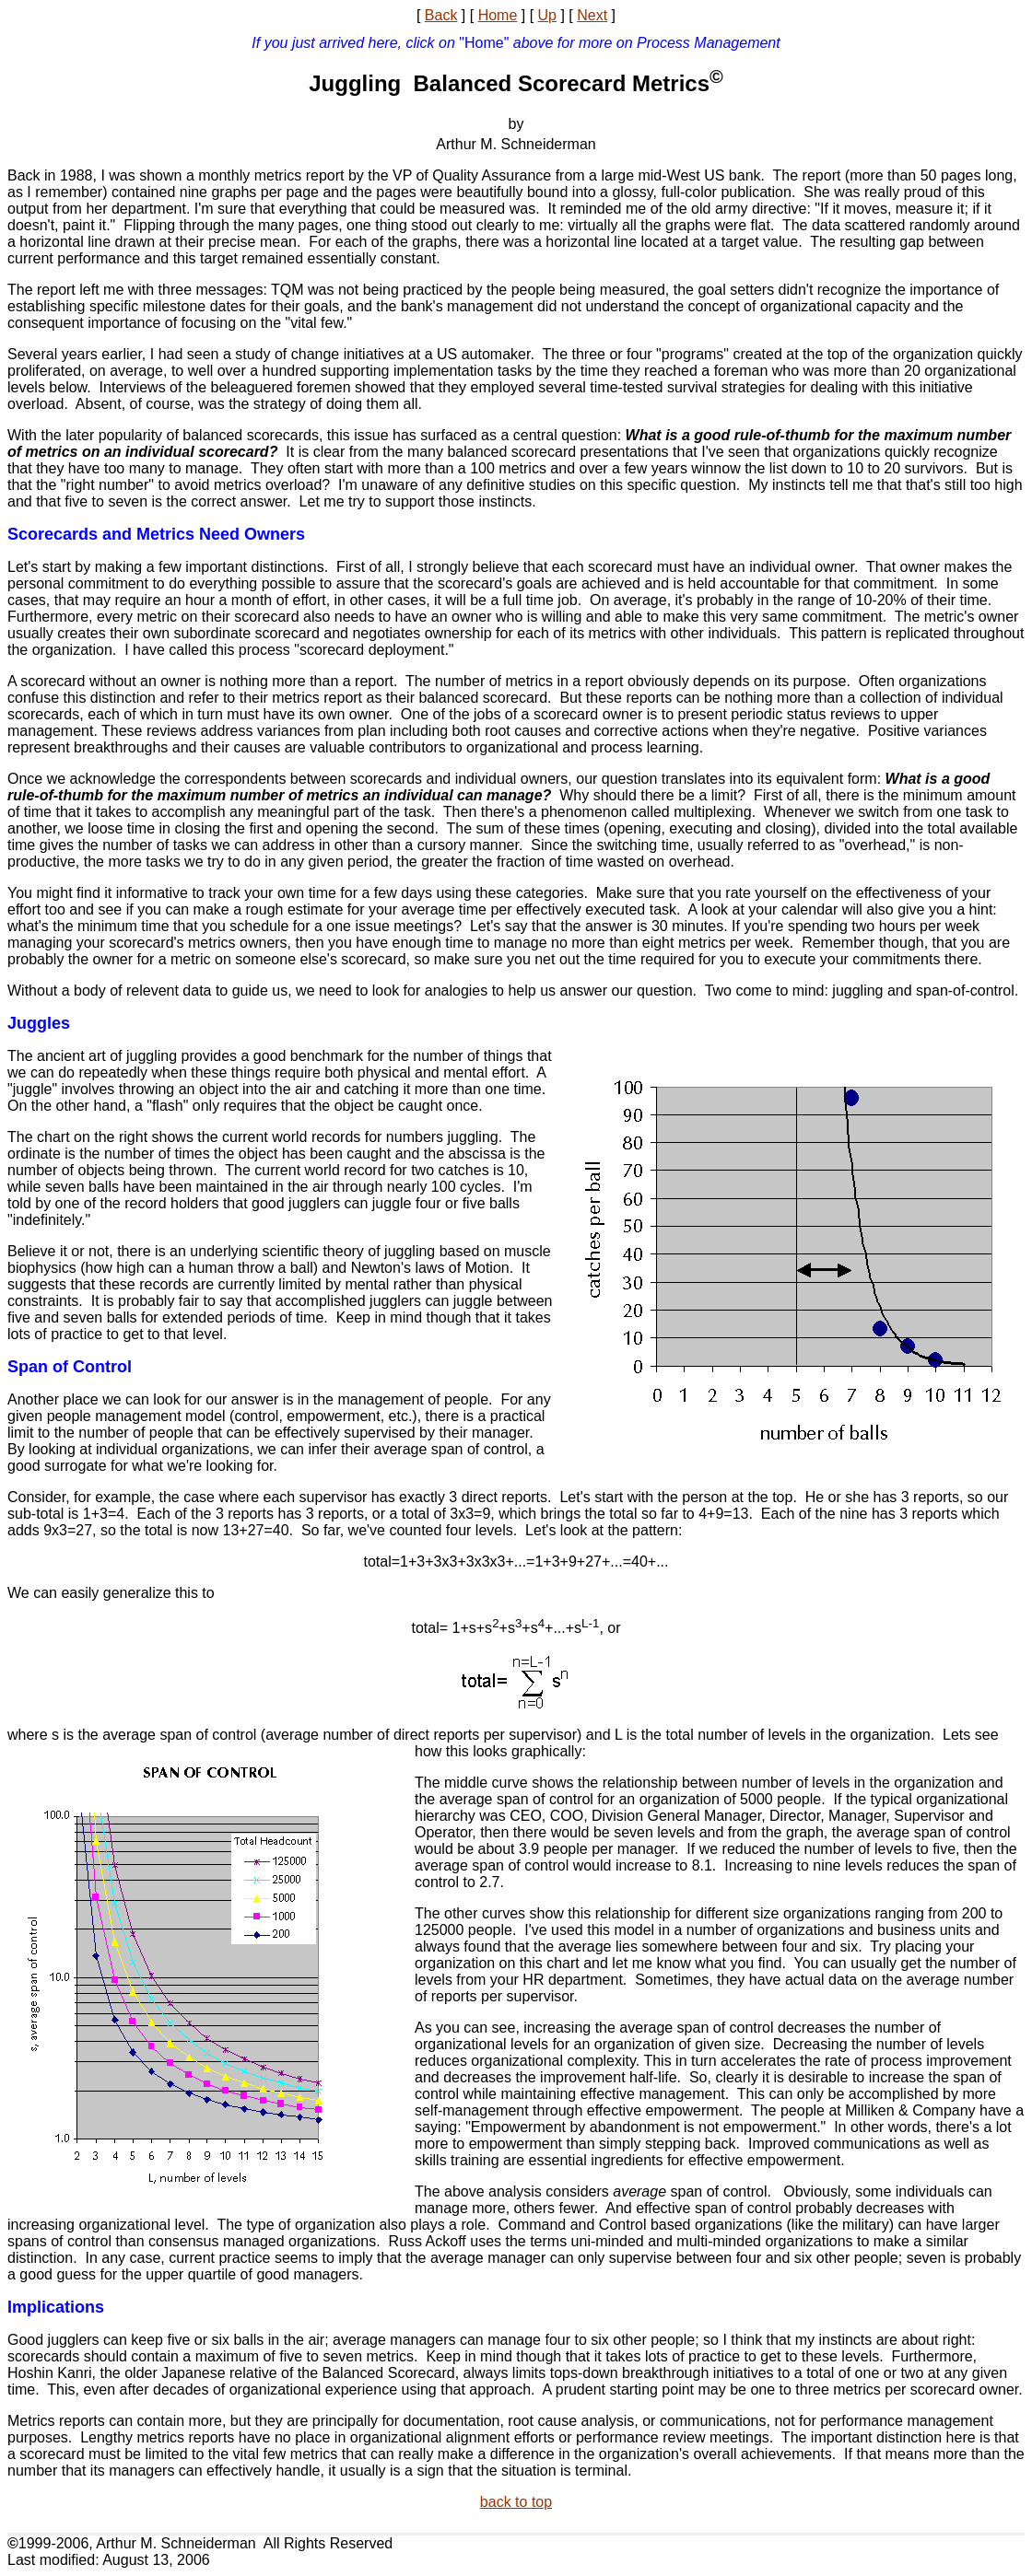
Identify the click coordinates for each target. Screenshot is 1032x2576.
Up (547, 15)
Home (498, 15)
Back (441, 15)
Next (592, 15)
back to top (516, 2502)
